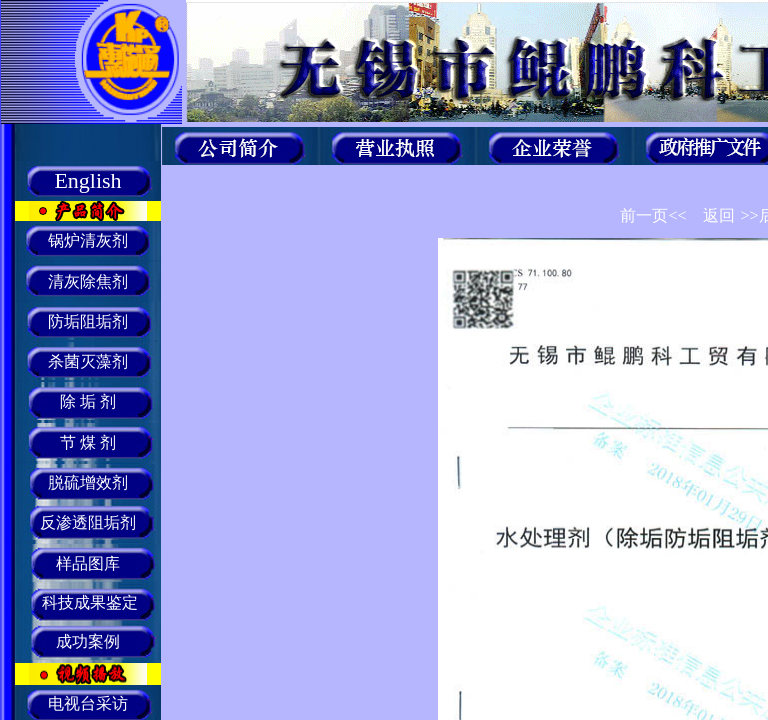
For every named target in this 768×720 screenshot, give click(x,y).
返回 (719, 215)
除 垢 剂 (88, 401)
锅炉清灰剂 (88, 240)
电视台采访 (88, 703)
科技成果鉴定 (88, 602)
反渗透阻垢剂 (88, 522)
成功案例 (88, 641)
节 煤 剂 (88, 442)
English (87, 180)
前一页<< (653, 215)
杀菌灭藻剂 (88, 361)
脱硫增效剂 (88, 482)
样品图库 (88, 563)
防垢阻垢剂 (88, 321)
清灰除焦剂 (88, 281)
